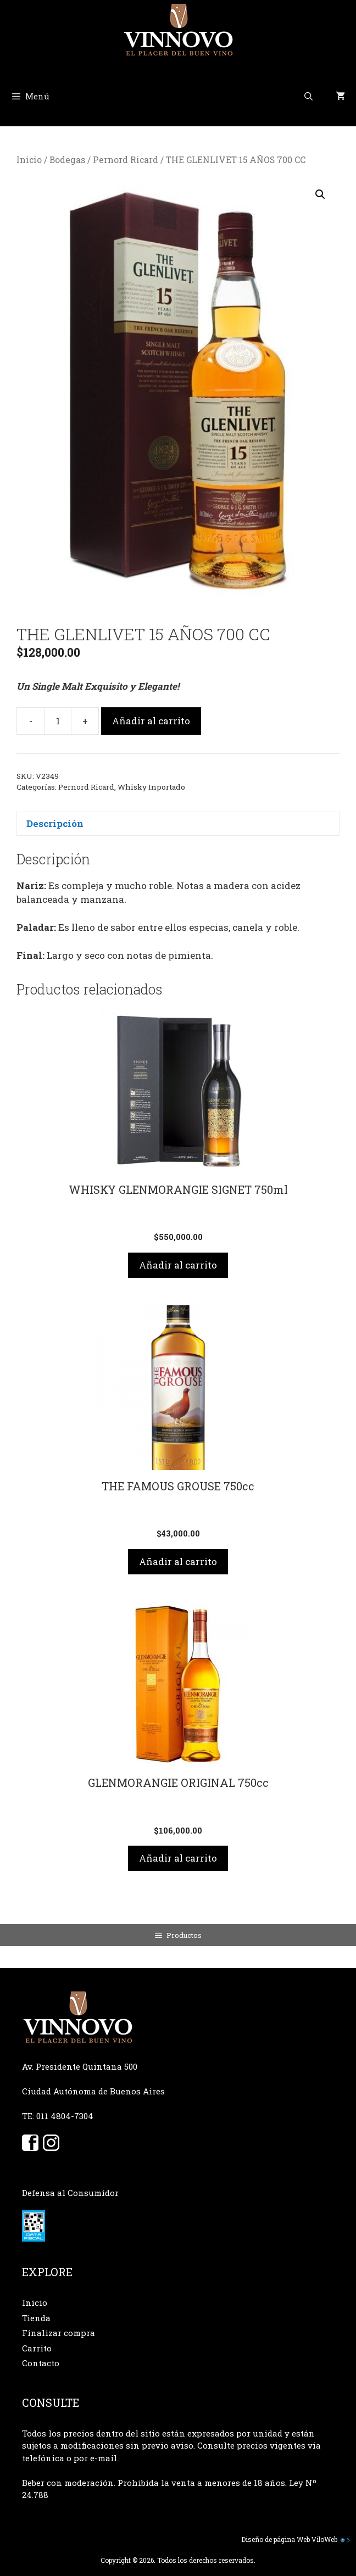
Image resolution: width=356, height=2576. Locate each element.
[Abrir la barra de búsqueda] (308, 96)
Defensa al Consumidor (70, 2192)
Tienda (36, 2317)
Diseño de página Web (275, 2539)
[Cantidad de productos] (57, 721)
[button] (320, 194)
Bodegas (67, 159)
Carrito (37, 2348)
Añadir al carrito (151, 720)
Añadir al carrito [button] (178, 1265)
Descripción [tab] (55, 823)
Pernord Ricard (125, 159)
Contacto (40, 2362)
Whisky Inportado (151, 787)
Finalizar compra (58, 2332)
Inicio (29, 159)
